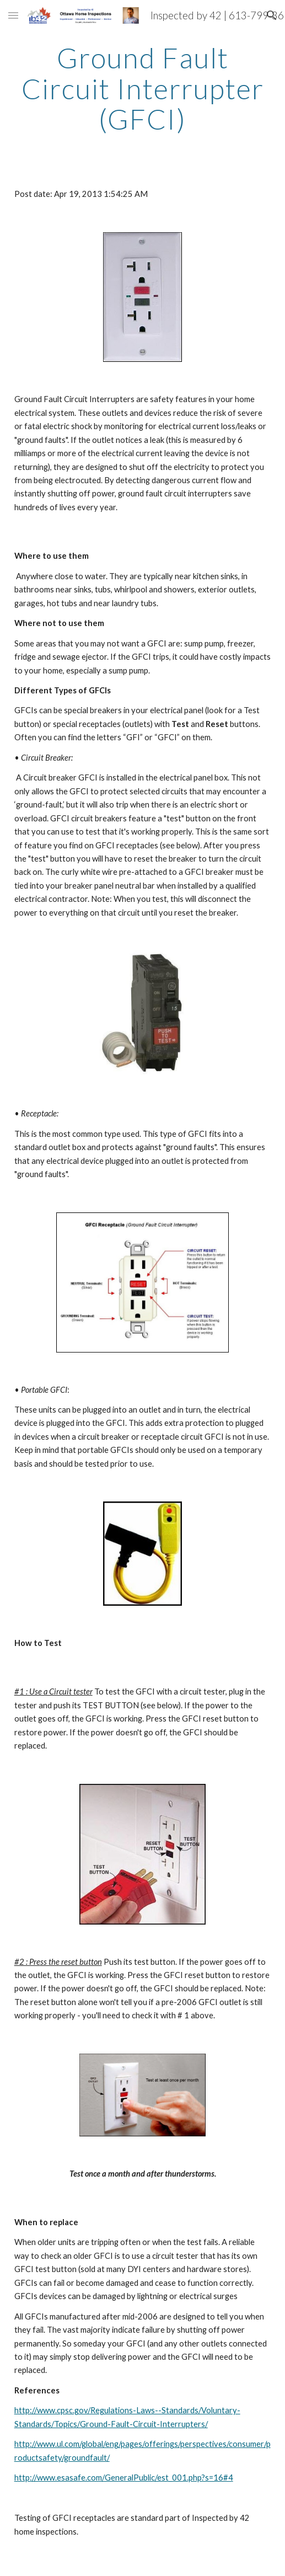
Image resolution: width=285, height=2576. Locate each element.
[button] (13, 15)
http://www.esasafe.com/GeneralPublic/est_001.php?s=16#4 (123, 2477)
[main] (143, 88)
